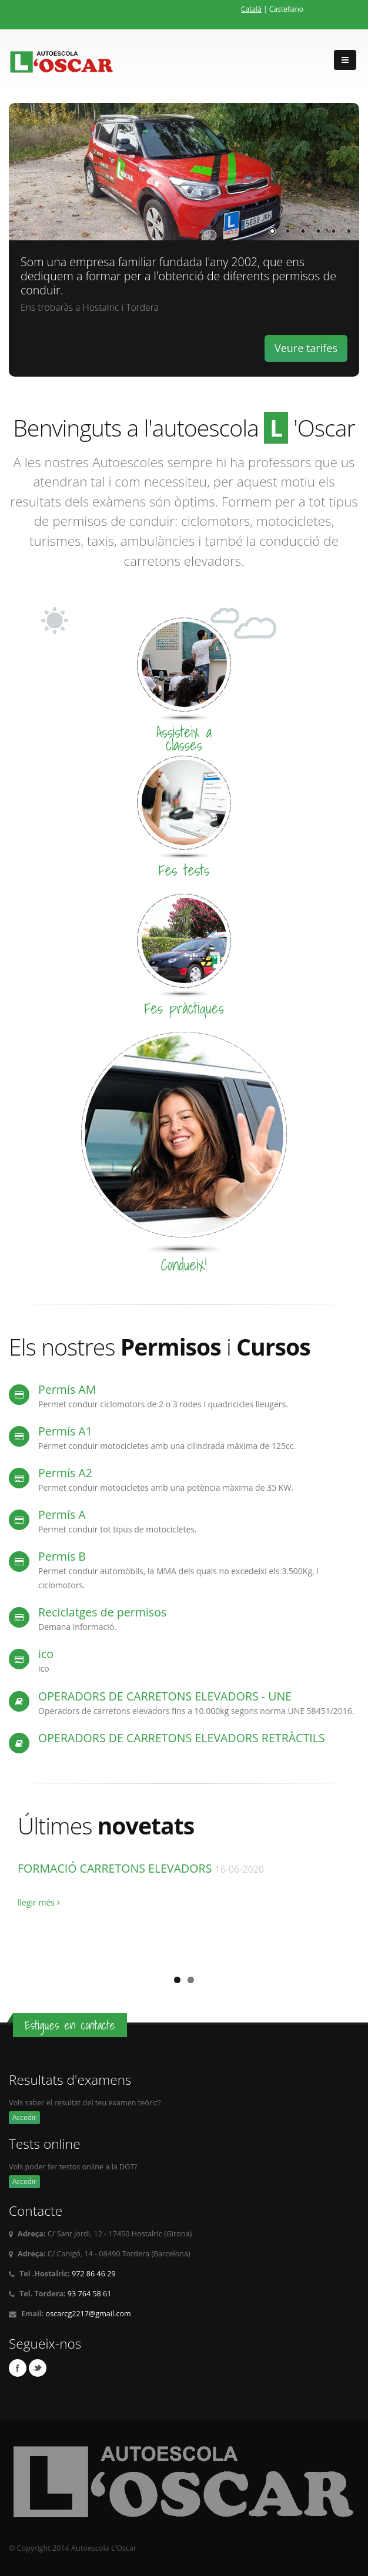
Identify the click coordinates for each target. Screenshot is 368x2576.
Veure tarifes (306, 348)
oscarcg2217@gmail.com (88, 2314)
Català (251, 9)
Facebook (17, 2368)
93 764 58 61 (90, 2294)
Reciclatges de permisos (102, 1612)
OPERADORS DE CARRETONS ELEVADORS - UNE (165, 1696)
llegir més (39, 1902)
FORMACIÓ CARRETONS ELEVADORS (116, 1868)
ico (45, 1654)
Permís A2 (65, 1473)
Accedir (24, 2117)
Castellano (286, 9)
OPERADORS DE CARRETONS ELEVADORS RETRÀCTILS (181, 1738)
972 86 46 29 (94, 2274)
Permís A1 (65, 1431)
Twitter (37, 2368)
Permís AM (67, 1389)
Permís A (62, 1514)
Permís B (62, 1556)
